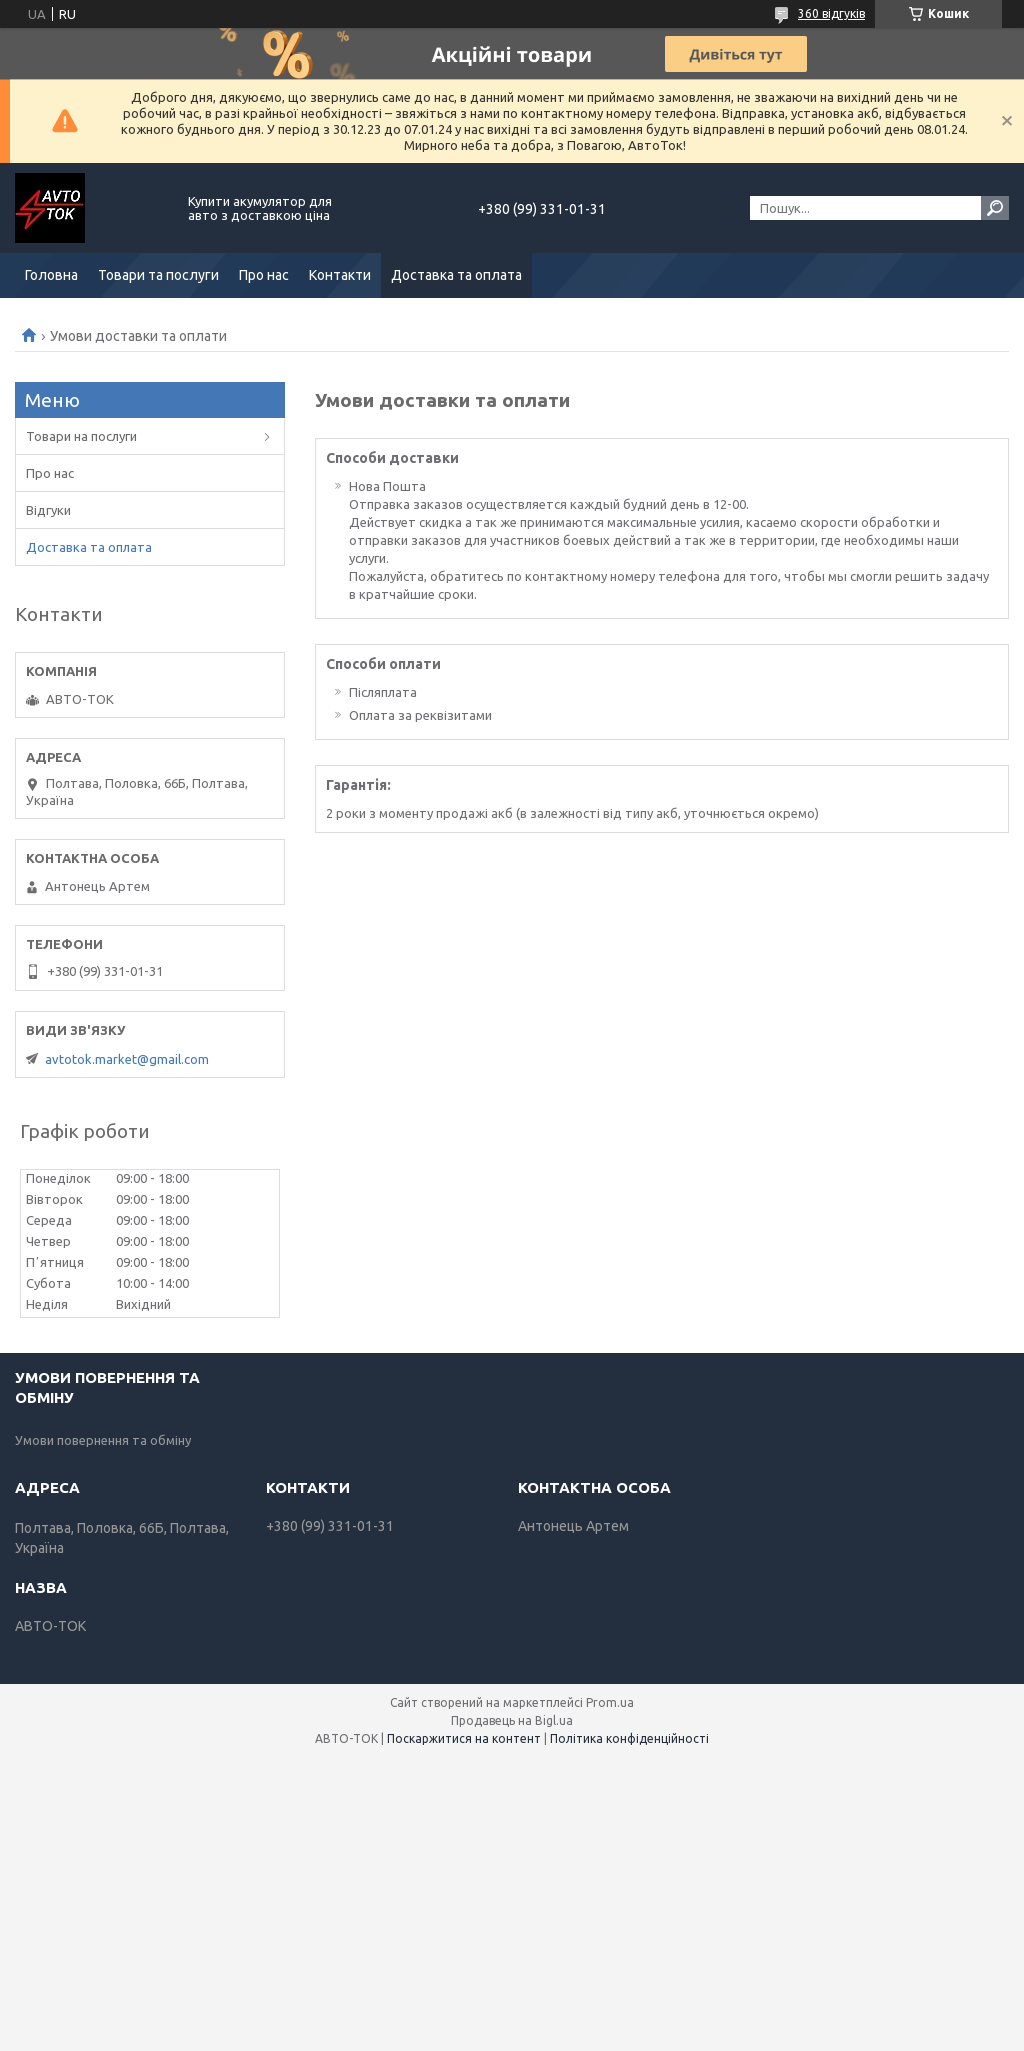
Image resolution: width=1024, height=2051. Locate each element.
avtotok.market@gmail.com (127, 1059)
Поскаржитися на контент (464, 1738)
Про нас (264, 275)
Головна (51, 275)
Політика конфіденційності (629, 1738)
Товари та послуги (158, 275)
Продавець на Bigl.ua (512, 1720)
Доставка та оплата (456, 275)
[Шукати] (995, 208)
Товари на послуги (81, 436)
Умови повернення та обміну (103, 1440)
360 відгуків (831, 13)
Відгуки (48, 510)
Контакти (340, 275)
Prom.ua (610, 1702)
